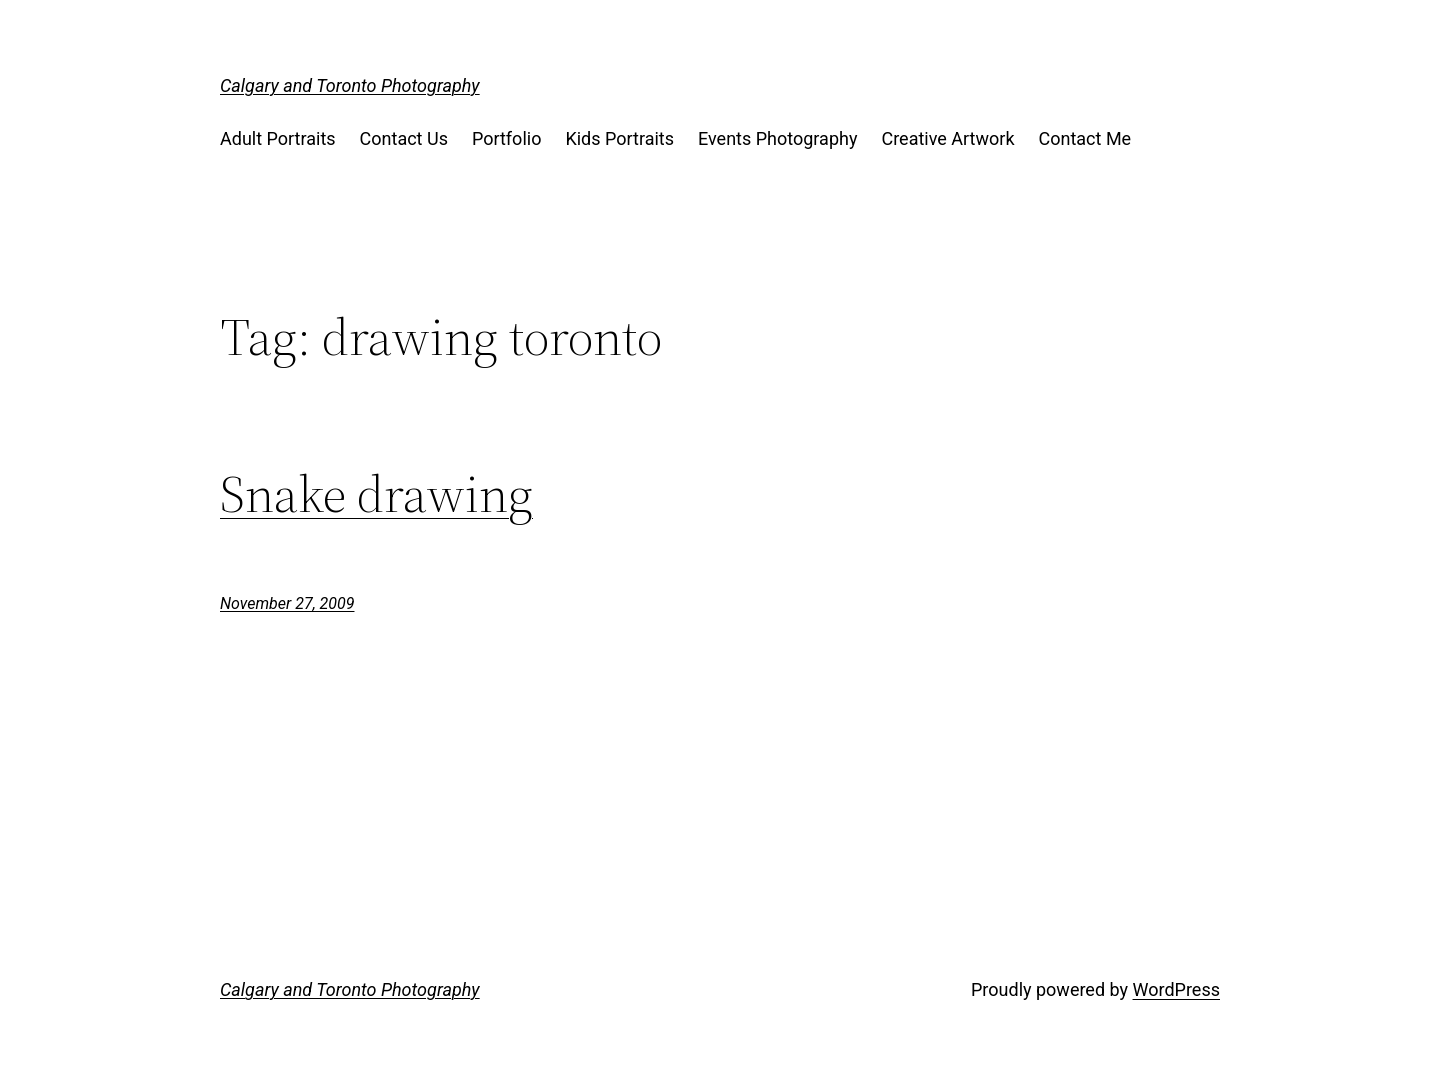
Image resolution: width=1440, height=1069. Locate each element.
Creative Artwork (947, 138)
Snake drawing (376, 494)
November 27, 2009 (287, 603)
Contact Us (404, 138)
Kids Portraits (619, 138)
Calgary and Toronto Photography (350, 85)
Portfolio (506, 138)
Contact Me (1085, 138)
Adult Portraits (278, 138)
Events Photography (777, 138)
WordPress (1176, 989)
